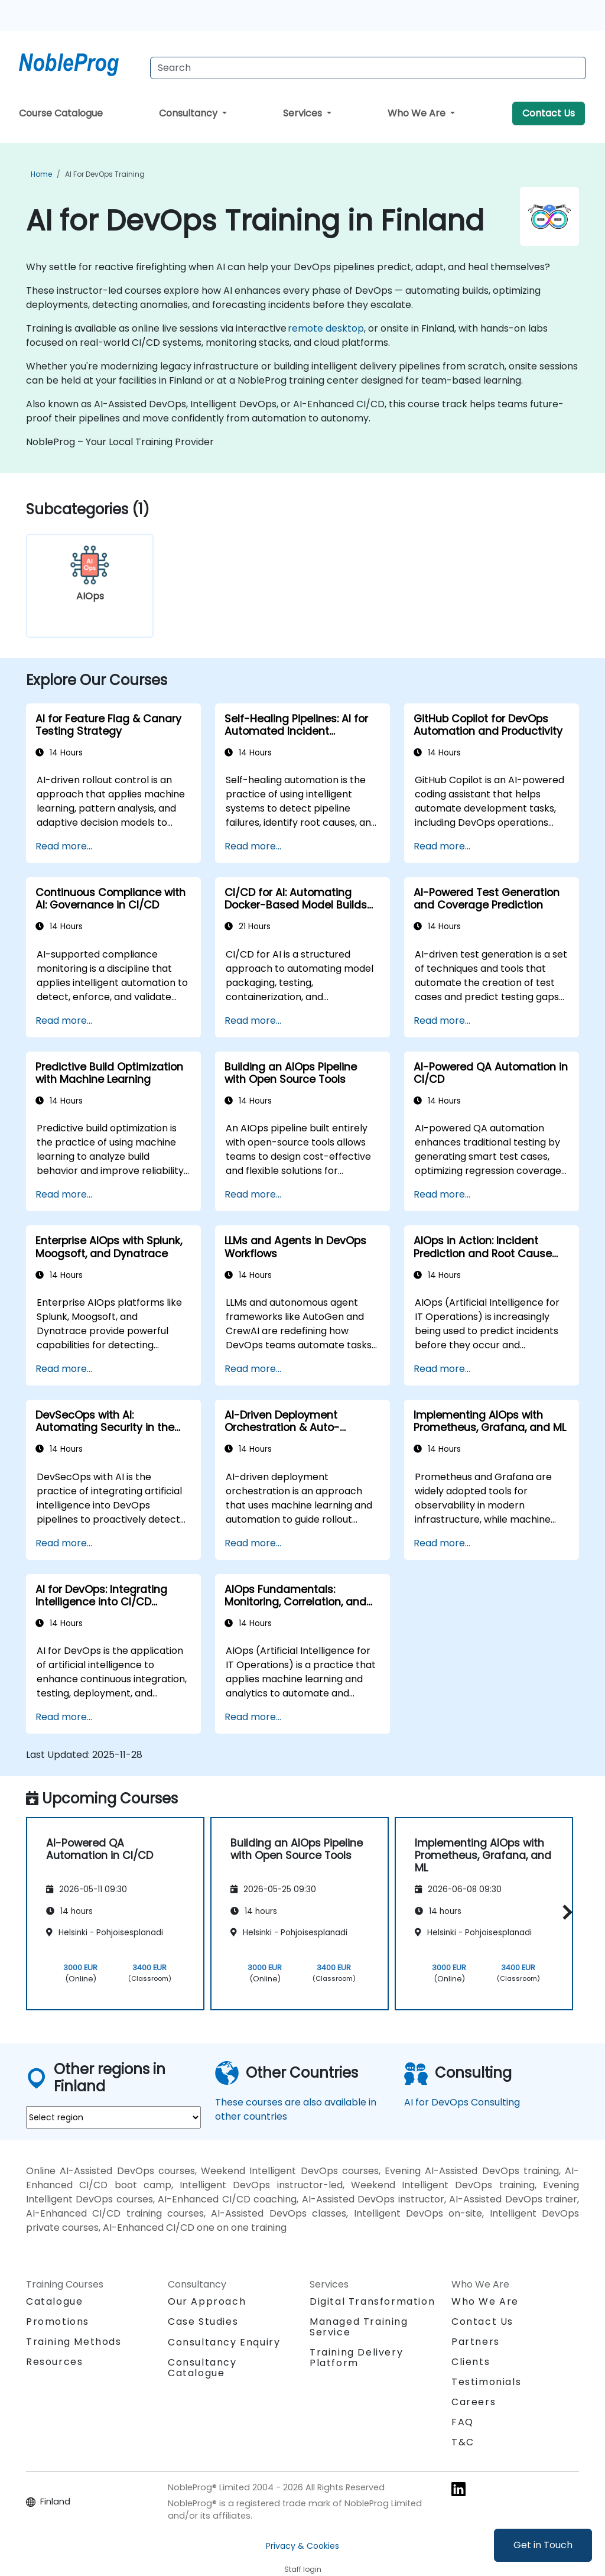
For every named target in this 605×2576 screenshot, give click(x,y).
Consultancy (189, 113)
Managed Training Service (359, 2327)
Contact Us (548, 113)
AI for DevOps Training (105, 174)
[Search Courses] (368, 68)
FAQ (462, 2422)
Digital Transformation (372, 2301)
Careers (473, 2402)
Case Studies (203, 2321)
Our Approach (207, 2301)
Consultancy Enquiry (224, 2342)
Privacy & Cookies (302, 2546)
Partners (475, 2341)
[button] (564, 1912)
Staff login (302, 2569)
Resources (54, 2362)
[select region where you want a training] (113, 2117)
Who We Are (418, 113)
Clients (470, 2362)
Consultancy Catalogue (202, 2368)
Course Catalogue (61, 113)
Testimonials (486, 2382)
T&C (462, 2442)
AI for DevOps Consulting (462, 2102)
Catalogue (54, 2301)
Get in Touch (543, 2545)
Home (41, 174)
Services (303, 113)
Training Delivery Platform (356, 2357)
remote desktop (326, 328)
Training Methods (74, 2341)
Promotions (57, 2321)
